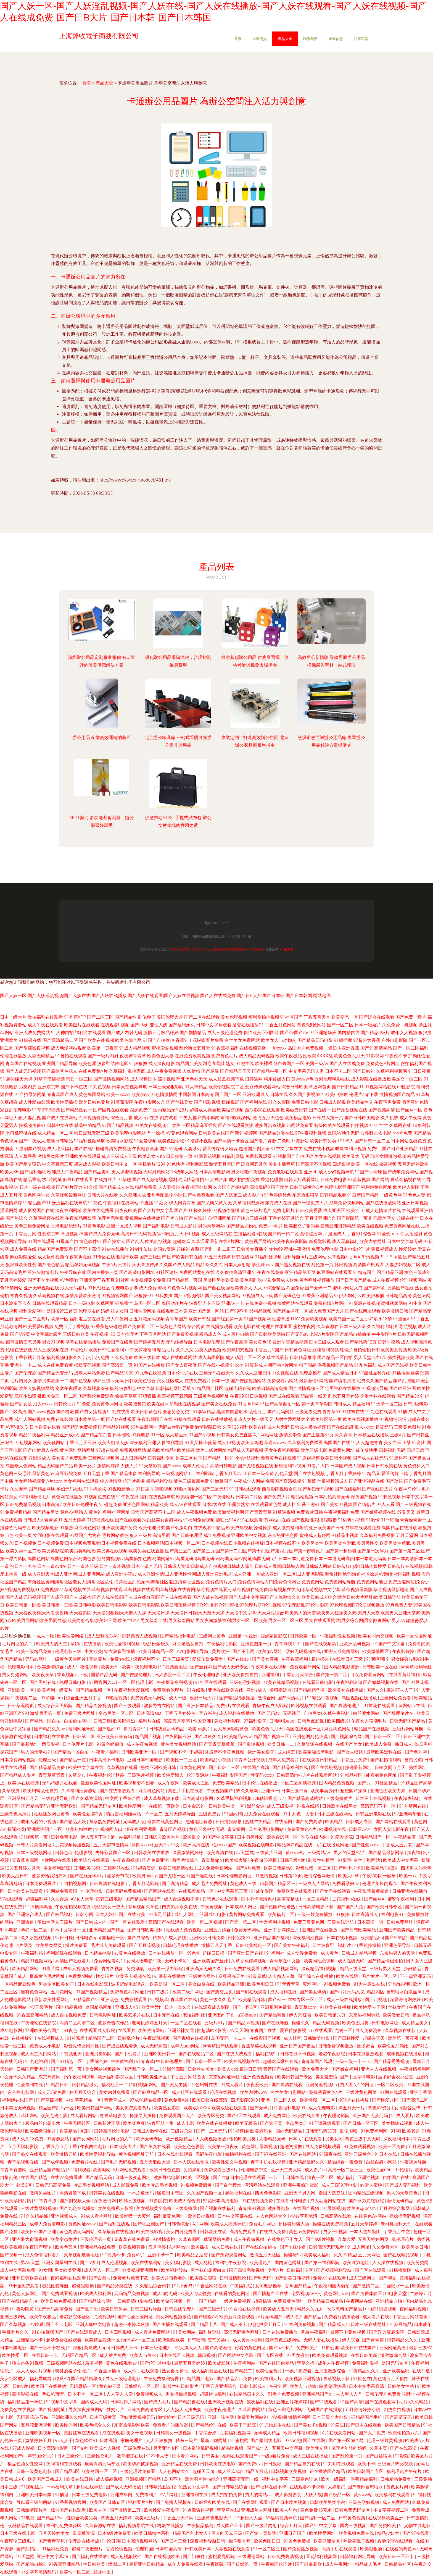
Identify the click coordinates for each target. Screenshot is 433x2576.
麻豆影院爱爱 (23, 1257)
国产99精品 (396, 1937)
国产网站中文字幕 (236, 2355)
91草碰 (124, 1179)
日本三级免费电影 (90, 2494)
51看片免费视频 (284, 2394)
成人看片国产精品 (304, 2316)
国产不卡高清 (87, 1249)
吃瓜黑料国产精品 (345, 2309)
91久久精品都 (35, 2216)
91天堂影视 (150, 1465)
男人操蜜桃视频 (126, 1171)
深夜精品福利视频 (319, 1968)
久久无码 (19, 1489)
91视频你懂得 (225, 1210)
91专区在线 (104, 1257)
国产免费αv (250, 2463)
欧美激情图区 (376, 1651)
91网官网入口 (102, 1682)
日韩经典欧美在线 (212, 2502)
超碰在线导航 (90, 2487)
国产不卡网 (244, 1651)
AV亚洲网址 (219, 1218)
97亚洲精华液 (322, 1032)
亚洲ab (310, 1171)
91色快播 (176, 1164)
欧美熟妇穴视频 (237, 1349)
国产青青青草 (258, 1512)
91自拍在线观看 (71, 1055)
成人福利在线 (284, 1991)
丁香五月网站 (152, 1334)
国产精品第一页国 (184, 1280)
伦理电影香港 (124, 1287)
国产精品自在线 (190, 2401)
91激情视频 (266, 1875)
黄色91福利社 (102, 1512)
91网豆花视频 (207, 1156)
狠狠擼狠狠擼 (323, 1520)
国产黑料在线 (43, 1682)
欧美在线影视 (150, 2231)
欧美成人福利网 (96, 2293)
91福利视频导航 (89, 1141)
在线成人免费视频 (184, 1930)
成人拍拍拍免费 (244, 1179)
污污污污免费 (96, 1357)
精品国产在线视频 (372, 1728)
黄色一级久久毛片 (218, 1999)
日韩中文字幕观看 (213, 1024)
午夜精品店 (405, 1837)
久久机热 (389, 1117)
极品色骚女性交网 (25, 2463)
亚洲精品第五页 (300, 1272)
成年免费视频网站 (347, 1202)
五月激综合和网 (395, 2208)
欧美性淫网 (66, 2425)
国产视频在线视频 (191, 2038)
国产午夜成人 (32, 1141)
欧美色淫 (87, 1063)
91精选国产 (364, 1272)
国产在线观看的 (130, 1520)
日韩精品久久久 (403, 2340)
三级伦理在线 (137, 2448)
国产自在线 (214, 1287)
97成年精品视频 (146, 2100)
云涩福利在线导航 (69, 1202)
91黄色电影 (94, 1226)
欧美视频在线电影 (257, 1844)
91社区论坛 (167, 1272)
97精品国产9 (86, 1999)
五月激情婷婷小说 (363, 2409)
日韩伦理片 (65, 1404)
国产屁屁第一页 (227, 1318)
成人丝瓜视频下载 (226, 1079)
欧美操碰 (186, 1450)
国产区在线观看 (371, 2270)
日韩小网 (84, 1914)
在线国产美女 (349, 1744)
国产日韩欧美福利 (145, 1930)
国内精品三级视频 (366, 2193)
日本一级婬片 (368, 1024)
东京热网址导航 (225, 2077)
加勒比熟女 (223, 1063)
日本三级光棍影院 (166, 1086)
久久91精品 (345, 2254)
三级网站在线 (117, 1868)
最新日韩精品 (59, 1141)
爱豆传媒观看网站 (262, 1086)
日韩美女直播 (250, 1249)
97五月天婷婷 (217, 1257)
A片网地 (200, 2224)
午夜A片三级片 (116, 1264)
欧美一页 (23, 1535)
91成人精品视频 (135, 1048)
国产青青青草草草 (217, 1744)
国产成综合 (139, 1937)
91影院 (344, 1860)
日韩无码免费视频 (124, 1891)
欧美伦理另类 (151, 1527)
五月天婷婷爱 (13, 1280)
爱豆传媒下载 (394, 1473)
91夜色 (71, 2030)
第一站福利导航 (126, 1837)
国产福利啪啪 (33, 1171)
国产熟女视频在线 (292, 1264)
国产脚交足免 (220, 1991)
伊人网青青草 (182, 1202)
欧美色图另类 (356, 2022)
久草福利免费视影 (377, 1535)
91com (237, 1365)
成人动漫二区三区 (243, 1357)
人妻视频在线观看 (233, 2548)
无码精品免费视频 (132, 2293)
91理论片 (79, 1349)
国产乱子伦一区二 (141, 2069)
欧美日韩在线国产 (359, 2347)
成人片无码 (278, 1427)
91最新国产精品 (363, 1195)
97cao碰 (292, 2440)
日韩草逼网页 (21, 1705)
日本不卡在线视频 (373, 1798)
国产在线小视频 (213, 1365)
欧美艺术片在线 (135, 2015)
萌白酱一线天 (313, 1396)
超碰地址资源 (199, 1821)
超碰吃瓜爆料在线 (281, 2061)
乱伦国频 (349, 2131)
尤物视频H (104, 2316)
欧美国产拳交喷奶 (23, 1164)
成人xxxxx (43, 1404)
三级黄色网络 (202, 1976)
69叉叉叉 (406, 1512)
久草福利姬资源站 (79, 1790)
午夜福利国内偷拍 (332, 2285)
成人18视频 (228, 1442)
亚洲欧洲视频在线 (226, 2401)
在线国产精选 (34, 2177)
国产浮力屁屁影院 (366, 2200)
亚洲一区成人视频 (124, 1226)
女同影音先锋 (408, 2107)
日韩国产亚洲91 (32, 2069)
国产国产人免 (350, 1906)
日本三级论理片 (157, 2347)
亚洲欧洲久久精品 (69, 2417)
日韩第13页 (290, 1875)
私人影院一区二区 (173, 1674)
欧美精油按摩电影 (316, 1752)
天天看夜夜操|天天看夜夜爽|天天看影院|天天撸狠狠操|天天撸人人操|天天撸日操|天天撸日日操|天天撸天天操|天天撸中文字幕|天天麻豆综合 (149, 1612)
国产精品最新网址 (386, 1852)
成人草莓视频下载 (162, 1798)
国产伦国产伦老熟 (278, 1906)
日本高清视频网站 (140, 2541)
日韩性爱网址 (142, 1311)
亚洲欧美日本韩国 (34, 2494)
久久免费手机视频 (400, 1024)
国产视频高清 (381, 1110)
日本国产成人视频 (348, 1465)
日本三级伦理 (71, 2456)
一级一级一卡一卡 (353, 2061)
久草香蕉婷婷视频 (249, 1960)
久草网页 (105, 1303)
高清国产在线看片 (73, 1960)
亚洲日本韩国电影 (145, 1759)
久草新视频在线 (48, 1295)
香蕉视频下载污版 (174, 1396)
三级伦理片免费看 (138, 2471)
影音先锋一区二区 (314, 1868)
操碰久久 (301, 2022)
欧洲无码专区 (149, 2138)
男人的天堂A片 (36, 1752)
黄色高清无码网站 (77, 2231)
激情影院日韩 (208, 1427)
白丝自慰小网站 (382, 2162)
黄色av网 (422, 1295)
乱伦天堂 (284, 1473)
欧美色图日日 (261, 1984)
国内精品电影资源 (342, 1667)
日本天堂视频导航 (129, 1086)
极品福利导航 (159, 1481)
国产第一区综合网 (346, 2440)
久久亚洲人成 (132, 1195)
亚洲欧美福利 (396, 2370)
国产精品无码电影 (315, 1040)
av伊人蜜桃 (371, 2185)
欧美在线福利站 (147, 2262)
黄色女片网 (397, 2487)
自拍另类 (312, 1713)
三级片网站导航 (408, 1728)
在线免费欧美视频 (192, 1055)
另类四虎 (27, 1086)
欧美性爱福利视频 (122, 1643)
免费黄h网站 (81, 1976)
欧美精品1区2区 (382, 1868)
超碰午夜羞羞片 (88, 2548)
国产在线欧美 (132, 1914)
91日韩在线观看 (245, 1489)
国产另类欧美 (383, 2525)
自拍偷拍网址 (77, 1721)
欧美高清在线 (220, 1852)
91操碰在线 (30, 1040)
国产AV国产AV (294, 1032)
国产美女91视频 (336, 1504)
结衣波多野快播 (120, 1651)
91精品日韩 (58, 2084)
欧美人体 (98, 2510)
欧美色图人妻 (160, 1055)
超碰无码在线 (238, 1388)
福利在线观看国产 (240, 2456)
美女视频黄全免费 (148, 1280)
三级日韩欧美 (76, 1334)
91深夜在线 (331, 2154)
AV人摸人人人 (189, 2347)
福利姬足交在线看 (87, 1318)
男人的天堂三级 (227, 2533)
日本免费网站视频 (18, 1759)
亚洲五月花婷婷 (292, 2401)
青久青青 (343, 1434)
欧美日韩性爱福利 (106, 1349)
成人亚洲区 (334, 1210)
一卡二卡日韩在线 (286, 2177)
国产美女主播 (174, 2084)
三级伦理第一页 (96, 2239)
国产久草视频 (14, 2324)
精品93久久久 (209, 1264)
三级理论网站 (251, 2556)
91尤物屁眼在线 (275, 2425)
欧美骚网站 (54, 1442)
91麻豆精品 (400, 2324)
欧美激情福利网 (228, 1512)
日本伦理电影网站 (266, 1829)
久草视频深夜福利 (100, 1388)
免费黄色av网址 (107, 1404)
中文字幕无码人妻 (306, 1071)
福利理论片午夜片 (404, 2471)
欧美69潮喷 (336, 1094)
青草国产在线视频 (23, 1063)
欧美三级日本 (147, 1357)
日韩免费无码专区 (353, 2510)
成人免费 (148, 1287)
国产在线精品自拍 (20, 2301)
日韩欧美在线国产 (216, 1133)
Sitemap (286, 949)
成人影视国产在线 (36, 1210)
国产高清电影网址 (137, 1272)
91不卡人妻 (158, 2456)
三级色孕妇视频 (245, 1682)
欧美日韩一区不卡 (397, 2556)
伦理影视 (84, 1852)
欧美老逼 (411, 2131)
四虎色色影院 (268, 2193)
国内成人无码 (94, 2401)
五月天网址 (369, 2254)
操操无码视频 (87, 1365)
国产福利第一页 (67, 2069)
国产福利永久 (181, 1024)
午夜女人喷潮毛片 (369, 1721)
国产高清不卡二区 (158, 1512)
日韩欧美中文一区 (226, 1806)
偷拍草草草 (126, 1396)
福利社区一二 (115, 2084)
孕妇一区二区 (34, 1930)
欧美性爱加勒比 (393, 2046)
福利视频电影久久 (64, 1357)
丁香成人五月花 (398, 1844)
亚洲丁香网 (421, 2092)
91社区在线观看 (211, 1682)
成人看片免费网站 (152, 2332)
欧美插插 (200, 2247)
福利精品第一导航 (25, 2401)
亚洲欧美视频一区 (43, 2432)
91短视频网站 (27, 1442)
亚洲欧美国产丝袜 (211, 1960)
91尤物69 (273, 1249)
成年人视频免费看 (81, 1968)
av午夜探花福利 (140, 1349)
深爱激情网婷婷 (188, 1852)
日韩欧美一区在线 (380, 1667)
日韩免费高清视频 (286, 2556)
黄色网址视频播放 (317, 1280)
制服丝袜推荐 (322, 1860)
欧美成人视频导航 (228, 2224)
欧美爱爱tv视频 (38, 1326)
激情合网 (266, 1697)
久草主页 (378, 2448)
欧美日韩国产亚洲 (39, 2231)
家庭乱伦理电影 (15, 1110)
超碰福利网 (37, 1899)
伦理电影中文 (255, 2169)
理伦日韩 (111, 2541)
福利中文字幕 (275, 2479)
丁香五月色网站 (280, 1024)
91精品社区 (352, 1775)
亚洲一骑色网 (221, 2417)
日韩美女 (211, 2456)
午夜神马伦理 (407, 1489)
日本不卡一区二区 (86, 2394)
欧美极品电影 (298, 1117)
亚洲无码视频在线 (41, 1287)
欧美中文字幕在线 (86, 1767)
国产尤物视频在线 (255, 1465)
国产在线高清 (404, 2448)
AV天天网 (238, 2030)
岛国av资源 (164, 1249)
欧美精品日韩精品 (326, 2301)
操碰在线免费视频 (331, 2224)
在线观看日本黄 (172, 1311)
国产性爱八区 (386, 2100)
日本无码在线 (167, 2015)
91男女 (185, 1117)
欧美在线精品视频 (281, 1682)
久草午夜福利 (337, 1713)
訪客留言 (361, 38)
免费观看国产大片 (177, 2115)
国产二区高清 (13, 1411)
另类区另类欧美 (218, 1280)
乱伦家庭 (136, 1071)
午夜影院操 (403, 1651)
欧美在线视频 (370, 1226)
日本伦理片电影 (78, 1744)
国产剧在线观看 (252, 1991)
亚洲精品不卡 (30, 2340)
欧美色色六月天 (349, 1055)
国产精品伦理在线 (209, 2425)
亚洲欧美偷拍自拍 (241, 1674)
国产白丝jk (100, 2278)
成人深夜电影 (161, 1063)
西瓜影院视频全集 (279, 1489)
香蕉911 (183, 1040)
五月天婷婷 (75, 1520)
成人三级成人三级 (119, 1156)
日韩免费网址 (400, 1922)
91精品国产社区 (207, 1388)
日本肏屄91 (195, 1806)
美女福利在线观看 (81, 1481)
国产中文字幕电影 (358, 2077)
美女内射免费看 (115, 2092)
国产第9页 (20, 1334)
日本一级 (220, 1380)
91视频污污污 (392, 1419)
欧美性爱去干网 (370, 2007)
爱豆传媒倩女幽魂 (220, 1148)
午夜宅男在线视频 (269, 1667)
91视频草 (159, 1999)
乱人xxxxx (364, 1427)
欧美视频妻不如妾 (137, 1783)
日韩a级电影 (415, 1404)
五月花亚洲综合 (320, 1218)
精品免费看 (146, 1187)
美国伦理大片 (170, 1017)
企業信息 (336, 38)
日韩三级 (102, 1721)
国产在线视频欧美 (162, 2556)
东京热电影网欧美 (132, 2425)
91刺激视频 (389, 1496)
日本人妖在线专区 (191, 2162)
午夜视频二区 (24, 1697)
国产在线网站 (303, 2154)
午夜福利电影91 (290, 2107)
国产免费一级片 (410, 1017)
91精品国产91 (37, 1202)
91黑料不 (398, 1458)
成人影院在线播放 (368, 1079)
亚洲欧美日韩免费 (207, 1937)
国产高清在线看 (287, 2084)
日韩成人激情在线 (150, 2131)
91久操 (90, 1187)
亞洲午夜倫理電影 (301, 2185)
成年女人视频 (404, 1032)
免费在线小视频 (318, 1148)
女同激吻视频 (392, 1156)
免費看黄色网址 (289, 2301)
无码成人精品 (267, 2432)
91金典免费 (121, 1357)
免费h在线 (120, 1659)
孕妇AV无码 (54, 2394)
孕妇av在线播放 (86, 1643)
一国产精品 (206, 2301)
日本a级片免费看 (115, 2533)
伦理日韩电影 (73, 1682)
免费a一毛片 (270, 1226)
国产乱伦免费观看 (96, 1396)
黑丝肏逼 (256, 1806)
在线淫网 (283, 1821)
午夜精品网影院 (80, 1218)
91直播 (146, 1202)
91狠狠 (75, 2347)
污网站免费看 (300, 1125)
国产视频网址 (52, 2409)
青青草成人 (115, 2100)
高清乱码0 (260, 1187)
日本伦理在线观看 (248, 2177)
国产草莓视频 (50, 2100)
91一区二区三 (267, 2548)
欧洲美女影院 (261, 1752)
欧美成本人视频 (105, 2448)
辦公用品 (203, 949)
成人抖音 (291, 1504)
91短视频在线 (100, 1520)
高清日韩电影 (223, 1465)
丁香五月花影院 (144, 1883)
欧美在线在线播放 (215, 2123)
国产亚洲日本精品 (196, 1705)
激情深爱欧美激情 (83, 1295)
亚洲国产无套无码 (371, 2115)
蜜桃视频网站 (394, 1303)
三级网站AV (319, 1852)
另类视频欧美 (401, 1357)
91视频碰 (239, 2131)
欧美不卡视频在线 (133, 1976)
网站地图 (322, 995)
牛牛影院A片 (384, 1334)
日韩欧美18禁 (87, 1868)
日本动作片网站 (126, 2401)
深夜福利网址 (68, 1210)
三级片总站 (182, 2131)
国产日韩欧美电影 (362, 1117)
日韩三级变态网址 (133, 2177)
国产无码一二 (318, 1287)
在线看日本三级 (348, 1659)
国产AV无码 (171, 1148)
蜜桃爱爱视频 (165, 1048)
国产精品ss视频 (244, 2022)
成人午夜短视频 (142, 1744)
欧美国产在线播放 (49, 2386)
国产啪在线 (202, 1875)
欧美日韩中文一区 (119, 1164)
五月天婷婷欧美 (413, 1164)
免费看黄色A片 (302, 1829)
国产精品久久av (50, 1728)
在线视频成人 (51, 2038)
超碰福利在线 (239, 2193)
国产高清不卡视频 (313, 1164)
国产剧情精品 (192, 1032)
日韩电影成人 (253, 2386)
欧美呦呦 (101, 2169)
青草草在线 (228, 2510)
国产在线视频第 (321, 1643)
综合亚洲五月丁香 (84, 1697)
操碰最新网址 (359, 1767)
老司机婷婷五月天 (150, 2022)
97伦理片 (404, 2169)
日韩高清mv (288, 1775)
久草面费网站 (252, 2409)
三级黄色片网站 (170, 1326)
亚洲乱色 (109, 1999)
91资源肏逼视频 (198, 2510)
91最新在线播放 (170, 1976)
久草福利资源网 (248, 1202)
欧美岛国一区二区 (346, 1318)
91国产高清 (351, 2401)
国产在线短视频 (309, 1473)
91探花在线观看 (379, 1705)
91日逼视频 (256, 1396)
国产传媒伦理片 (137, 1674)
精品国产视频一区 (272, 1736)
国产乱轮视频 (251, 1744)
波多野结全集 (161, 2123)
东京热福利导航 (365, 2015)
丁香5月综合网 (361, 1233)
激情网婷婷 (108, 1465)
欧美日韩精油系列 (152, 2533)
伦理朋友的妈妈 (93, 1311)
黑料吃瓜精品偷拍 (186, 1179)
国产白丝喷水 (228, 2185)
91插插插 (401, 1373)
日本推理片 (127, 1334)
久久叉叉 (185, 1349)
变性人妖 (158, 1024)
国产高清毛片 (291, 1697)
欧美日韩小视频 (336, 1458)
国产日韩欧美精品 (358, 1930)
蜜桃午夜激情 (297, 1249)
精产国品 (307, 1365)
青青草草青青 (52, 1775)
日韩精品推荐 (303, 1357)
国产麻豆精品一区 (151, 2092)
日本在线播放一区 (166, 1953)
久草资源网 (190, 2239)
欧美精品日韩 (252, 1999)
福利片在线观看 (90, 1032)
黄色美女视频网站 (179, 1744)
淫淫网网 (9, 1210)
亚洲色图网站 (136, 1504)
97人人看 (385, 1504)
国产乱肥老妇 (406, 1380)
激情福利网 (299, 2417)
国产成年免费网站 (400, 1171)
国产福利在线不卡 (269, 2487)
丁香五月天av (228, 1473)
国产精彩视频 (207, 1102)
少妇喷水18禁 (378, 1318)
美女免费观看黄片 (133, 2107)
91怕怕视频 (399, 1984)
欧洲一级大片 (203, 1697)
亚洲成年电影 (213, 1914)
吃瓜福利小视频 (350, 1148)
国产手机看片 (128, 2053)
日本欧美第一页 (89, 1419)
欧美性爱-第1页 (88, 1814)
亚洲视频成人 (64, 2216)
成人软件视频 (51, 1257)
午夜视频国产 (220, 1790)
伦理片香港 (134, 1481)
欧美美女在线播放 (346, 1690)
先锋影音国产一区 (113, 1852)
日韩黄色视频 (352, 2517)
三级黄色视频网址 (211, 1396)
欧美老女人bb (151, 1156)
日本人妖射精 (237, 1264)
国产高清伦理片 (345, 1705)
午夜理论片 (224, 1496)
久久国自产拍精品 (231, 1187)
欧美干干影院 (243, 2425)
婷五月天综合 (83, 2092)
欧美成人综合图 (185, 2200)
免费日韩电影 (305, 1102)
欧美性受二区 (16, 2355)
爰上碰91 (311, 1504)
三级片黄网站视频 (39, 2208)
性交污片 (104, 1976)
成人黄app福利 (248, 2340)
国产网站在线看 (160, 1891)
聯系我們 (310, 38)
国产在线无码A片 (87, 1875)
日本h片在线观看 (306, 2138)
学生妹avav (263, 1264)
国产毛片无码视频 (119, 2162)
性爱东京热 (49, 1233)
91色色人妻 (414, 1195)
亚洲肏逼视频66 (321, 2084)
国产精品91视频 (114, 1427)
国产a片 (337, 1991)
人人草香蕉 (25, 1156)
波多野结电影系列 (129, 1984)
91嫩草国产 (221, 1481)
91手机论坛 (95, 1489)
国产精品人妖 (73, 1821)
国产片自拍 (172, 1218)
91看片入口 (318, 1465)
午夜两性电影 (94, 2146)
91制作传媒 (141, 1249)
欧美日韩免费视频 (59, 2301)
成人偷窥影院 (288, 2494)
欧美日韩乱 (200, 1318)
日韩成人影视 (332, 1102)
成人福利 (346, 2177)
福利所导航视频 (401, 1326)
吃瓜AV (62, 2378)
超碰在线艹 (408, 1218)
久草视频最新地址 (82, 2254)
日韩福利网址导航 (173, 1388)
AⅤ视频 (278, 2417)
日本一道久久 (178, 2007)
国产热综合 (17, 1218)
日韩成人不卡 (125, 2347)
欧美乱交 (191, 1837)
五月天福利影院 (23, 2146)
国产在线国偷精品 (276, 2363)
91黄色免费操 (297, 2541)
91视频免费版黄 (196, 2185)
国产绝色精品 (51, 1264)
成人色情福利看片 (43, 2254)
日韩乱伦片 (129, 2038)
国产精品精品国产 (143, 1899)
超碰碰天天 (374, 2038)
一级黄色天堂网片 (69, 1659)
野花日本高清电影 (221, 2200)
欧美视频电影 (45, 1527)
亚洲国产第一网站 (206, 1311)
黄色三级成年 (417, 1272)
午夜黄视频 (212, 1906)
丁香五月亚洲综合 (219, 2386)
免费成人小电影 (46, 2046)
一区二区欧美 (390, 2084)
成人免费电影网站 (215, 1868)
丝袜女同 (119, 1311)
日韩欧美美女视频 (389, 1349)
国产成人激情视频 (150, 1179)
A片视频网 (191, 1287)
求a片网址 (52, 1179)
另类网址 (418, 1767)
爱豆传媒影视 (293, 2030)
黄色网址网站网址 (77, 1450)
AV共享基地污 (304, 2216)
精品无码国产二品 (55, 1465)
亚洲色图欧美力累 (388, 1790)
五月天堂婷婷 (365, 2224)
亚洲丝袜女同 (181, 2030)
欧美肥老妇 (135, 1404)
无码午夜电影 (209, 2154)
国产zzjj (365, 1783)
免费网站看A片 (109, 1960)
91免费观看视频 (360, 2146)
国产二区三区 (100, 1017)
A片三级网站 (314, 1257)
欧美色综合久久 (96, 2425)
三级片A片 (215, 2022)
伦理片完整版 (110, 1218)
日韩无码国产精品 (408, 1721)
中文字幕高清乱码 (39, 2572)
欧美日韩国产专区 (295, 2077)
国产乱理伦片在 (398, 1713)
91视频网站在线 (380, 1086)
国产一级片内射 (103, 1055)
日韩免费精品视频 (23, 1504)
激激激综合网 (394, 2355)
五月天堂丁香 (96, 1473)
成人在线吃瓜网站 (179, 1357)
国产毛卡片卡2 (349, 1868)
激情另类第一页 (46, 1713)
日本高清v (52, 1504)
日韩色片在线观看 (220, 1899)
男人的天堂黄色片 (405, 2193)
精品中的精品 (87, 1125)
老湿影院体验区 (75, 2316)
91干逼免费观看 (23, 2285)
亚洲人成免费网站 (32, 1032)
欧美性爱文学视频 (230, 2162)
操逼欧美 (16, 1829)
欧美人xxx (227, 2069)
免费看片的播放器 (342, 2316)
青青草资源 (84, 2533)
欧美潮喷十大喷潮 (133, 2216)
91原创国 (330, 2347)
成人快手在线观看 (141, 2370)
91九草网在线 (413, 1806)
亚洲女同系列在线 (59, 2262)
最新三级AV (420, 2347)
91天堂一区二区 (387, 1404)
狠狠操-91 (143, 1295)
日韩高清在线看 (336, 2216)
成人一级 (45, 1636)
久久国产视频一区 (205, 2193)
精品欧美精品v (161, 1450)
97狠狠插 (147, 1396)
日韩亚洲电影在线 (374, 1814)
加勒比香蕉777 (270, 1798)
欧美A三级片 (148, 2517)
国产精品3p (408, 1396)
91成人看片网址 (97, 2216)
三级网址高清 (393, 2347)
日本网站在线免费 (408, 1141)
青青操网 (237, 1829)
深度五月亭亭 (177, 1721)
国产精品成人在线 (116, 1187)
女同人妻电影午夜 (392, 1829)
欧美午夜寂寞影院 (290, 1241)
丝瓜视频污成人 (332, 1481)
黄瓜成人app (96, 2347)
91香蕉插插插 (107, 2370)
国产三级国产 (152, 1257)
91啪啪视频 (116, 1697)
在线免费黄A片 (93, 1071)
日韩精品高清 (398, 1295)
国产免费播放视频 (301, 2548)
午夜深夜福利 (408, 1798)
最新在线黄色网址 (165, 1821)
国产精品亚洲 (390, 1272)
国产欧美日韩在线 (184, 1257)
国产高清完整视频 (247, 2270)
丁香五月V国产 (269, 1349)
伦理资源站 (198, 1775)
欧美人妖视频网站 (36, 1388)
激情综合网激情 (320, 1875)
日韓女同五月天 (391, 1767)
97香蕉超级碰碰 (106, 1326)
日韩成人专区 (359, 1821)
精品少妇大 (388, 2533)
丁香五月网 (25, 1233)
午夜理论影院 (337, 2115)
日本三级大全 (352, 1326)
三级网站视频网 (103, 1458)
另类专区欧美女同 (56, 1984)
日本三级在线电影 (18, 2533)
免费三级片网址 (80, 1713)
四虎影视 (341, 1164)
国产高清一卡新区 (231, 1141)
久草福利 (117, 1071)
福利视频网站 (145, 2084)
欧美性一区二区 (75, 2572)
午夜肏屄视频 (264, 1860)
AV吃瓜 (37, 2324)
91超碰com (52, 1697)
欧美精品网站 (25, 1968)
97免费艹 (124, 1303)
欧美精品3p (371, 1937)
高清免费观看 (243, 2231)
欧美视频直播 (132, 2247)
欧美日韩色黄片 (94, 1102)
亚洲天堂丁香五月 (97, 1280)
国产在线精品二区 (196, 2053)
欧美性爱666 (379, 2169)
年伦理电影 (92, 1891)
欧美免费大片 (315, 2069)
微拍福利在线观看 (45, 1017)
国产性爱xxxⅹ (365, 1844)
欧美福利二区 (281, 1914)
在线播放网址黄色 (52, 1814)
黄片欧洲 (221, 1651)
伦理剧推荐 (310, 1373)
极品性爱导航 (56, 2285)
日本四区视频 (118, 2332)
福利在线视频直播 (248, 1048)
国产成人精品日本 (340, 1373)
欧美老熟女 (261, 2131)
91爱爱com (388, 1233)
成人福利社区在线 (210, 2370)
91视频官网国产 (117, 1295)
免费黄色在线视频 (278, 1458)
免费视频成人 (149, 2394)
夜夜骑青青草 (133, 1055)
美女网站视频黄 (29, 1481)
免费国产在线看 (117, 1342)
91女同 (45, 2270)
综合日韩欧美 (294, 1086)
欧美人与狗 (286, 2510)
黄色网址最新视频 (260, 2146)
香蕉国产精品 (298, 2285)
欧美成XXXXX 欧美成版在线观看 (216, 2107)
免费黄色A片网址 (383, 1063)
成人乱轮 (203, 2262)
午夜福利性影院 (223, 1643)
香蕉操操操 (370, 1945)
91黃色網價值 (110, 1744)
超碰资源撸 (291, 2146)
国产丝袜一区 (409, 1110)
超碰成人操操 (203, 1110)
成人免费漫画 (369, 2030)
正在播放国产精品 (328, 2471)
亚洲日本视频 (415, 1202)
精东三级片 (187, 2440)
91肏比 (419, 1442)
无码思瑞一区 (83, 2386)
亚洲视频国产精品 (143, 2479)
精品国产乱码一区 (56, 2107)
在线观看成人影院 (212, 2007)
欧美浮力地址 (356, 2262)
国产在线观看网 (381, 2401)
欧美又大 (351, 1156)
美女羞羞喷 (326, 2077)
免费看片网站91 (253, 2417)
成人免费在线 (23, 1249)
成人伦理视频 (115, 2262)
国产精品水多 (123, 1473)
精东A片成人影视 (169, 1937)
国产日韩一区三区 (204, 2061)
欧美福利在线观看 (392, 2494)
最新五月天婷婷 (190, 2363)
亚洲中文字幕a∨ (53, 2556)
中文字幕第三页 (57, 1164)
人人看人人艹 (349, 2394)
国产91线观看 (324, 2401)
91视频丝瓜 (32, 2487)
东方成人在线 (278, 1202)
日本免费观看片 (41, 1883)
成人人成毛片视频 (34, 2370)
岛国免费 (295, 1287)
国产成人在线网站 (59, 1117)
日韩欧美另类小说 (328, 2502)
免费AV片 (136, 2254)
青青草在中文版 (286, 1960)
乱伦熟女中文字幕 (192, 2487)
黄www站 (295, 1852)
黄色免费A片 (177, 2100)
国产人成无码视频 (23, 1071)
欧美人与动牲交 (196, 2293)
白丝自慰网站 (367, 1860)
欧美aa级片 (199, 1728)
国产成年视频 (55, 2162)
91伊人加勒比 (347, 1295)
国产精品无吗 (99, 2177)
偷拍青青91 (135, 1728)
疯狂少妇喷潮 (27, 1396)
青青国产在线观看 (281, 2069)
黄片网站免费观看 (247, 1914)
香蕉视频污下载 (73, 1674)
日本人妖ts (106, 1914)
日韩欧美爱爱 (308, 1210)
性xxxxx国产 (224, 1844)
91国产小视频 (202, 1434)
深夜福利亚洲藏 (141, 1829)
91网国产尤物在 (85, 1535)
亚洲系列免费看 (276, 2007)
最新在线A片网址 (227, 1241)
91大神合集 (216, 1179)
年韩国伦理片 (41, 2456)
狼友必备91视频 (28, 2363)
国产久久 (375, 1690)
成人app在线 (146, 1117)
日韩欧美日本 (198, 2548)
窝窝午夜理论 (68, 1388)
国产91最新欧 (309, 2564)
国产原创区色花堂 (59, 1071)
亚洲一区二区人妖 (279, 2100)
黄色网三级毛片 (15, 1473)
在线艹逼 (421, 2370)
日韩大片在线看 (102, 1195)
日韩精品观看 (333, 1195)
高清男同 (161, 1535)
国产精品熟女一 (76, 1110)
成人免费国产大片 (326, 1311)
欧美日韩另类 (114, 2309)
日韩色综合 (178, 2224)
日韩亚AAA (360, 1829)
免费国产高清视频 (283, 1481)
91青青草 (257, 1976)
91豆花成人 (256, 1365)
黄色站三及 (110, 2386)
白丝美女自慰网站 (164, 1520)
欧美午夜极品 (288, 1055)
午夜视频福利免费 (341, 1512)
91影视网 (375, 1055)
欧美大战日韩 (16, 1875)
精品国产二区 (102, 2038)
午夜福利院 (241, 2285)
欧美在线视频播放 (360, 1419)
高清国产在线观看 (166, 1922)
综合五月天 (291, 2525)
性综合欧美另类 (83, 2517)
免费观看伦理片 (169, 1690)
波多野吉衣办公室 (396, 2077)
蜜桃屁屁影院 (222, 2556)
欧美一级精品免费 (34, 1651)
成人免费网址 (277, 2115)
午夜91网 (279, 2386)
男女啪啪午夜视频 (248, 1171)
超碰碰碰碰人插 (294, 2224)
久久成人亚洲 (249, 1373)
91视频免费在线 (99, 1496)
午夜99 (237, 1396)
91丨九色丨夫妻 (298, 1814)
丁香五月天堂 (317, 1017)
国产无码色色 (287, 1295)
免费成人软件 (285, 1280)
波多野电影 (279, 2208)
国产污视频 (376, 1999)
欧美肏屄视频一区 (174, 2301)
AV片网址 (169, 2494)
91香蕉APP (75, 1017)
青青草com (305, 2007)
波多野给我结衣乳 (50, 1875)
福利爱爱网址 (32, 1311)
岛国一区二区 (147, 1303)
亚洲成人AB (127, 2007)
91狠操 (342, 1914)
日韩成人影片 (183, 1226)
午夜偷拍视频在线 (73, 1906)
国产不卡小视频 (43, 1280)
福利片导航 (210, 2332)
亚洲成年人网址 (257, 2510)
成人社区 (292, 2038)
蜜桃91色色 (169, 1287)
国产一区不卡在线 (48, 2347)
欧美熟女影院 (167, 2107)
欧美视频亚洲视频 (303, 2378)
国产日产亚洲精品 (400, 1148)
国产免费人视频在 (174, 2502)
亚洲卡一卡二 (23, 1365)
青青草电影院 (113, 2115)
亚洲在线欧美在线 (226, 1690)
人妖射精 (191, 1071)
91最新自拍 (67, 1241)
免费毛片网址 (262, 2224)
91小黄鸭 (183, 2285)
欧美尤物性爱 (54, 2115)
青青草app (212, 1860)
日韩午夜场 (389, 1342)
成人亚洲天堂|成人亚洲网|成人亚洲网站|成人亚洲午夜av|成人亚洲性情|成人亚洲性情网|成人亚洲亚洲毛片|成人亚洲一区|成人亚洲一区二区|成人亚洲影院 (176, 1574)
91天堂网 (25, 2556)
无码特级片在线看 (60, 1783)
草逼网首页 (320, 1086)
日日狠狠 (273, 2463)
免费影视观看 (258, 1156)
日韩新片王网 (107, 2123)
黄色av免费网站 (305, 2231)
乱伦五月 (257, 1411)
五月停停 (157, 2247)
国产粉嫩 (65, 1411)
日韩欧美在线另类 (340, 1806)
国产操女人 (114, 1241)
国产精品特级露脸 (237, 1697)
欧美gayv (140, 1094)
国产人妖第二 (228, 1195)
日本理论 (121, 1434)
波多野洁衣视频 (270, 1125)
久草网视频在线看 (46, 1218)
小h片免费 (402, 1133)
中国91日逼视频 (381, 2309)
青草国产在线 (184, 1999)
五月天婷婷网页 (374, 2239)
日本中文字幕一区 (69, 1930)
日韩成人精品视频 (359, 1953)
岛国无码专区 (395, 2363)
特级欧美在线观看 (332, 1125)
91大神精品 (196, 1086)
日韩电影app (282, 1721)
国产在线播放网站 (383, 1202)
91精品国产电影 (198, 2378)
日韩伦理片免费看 (383, 2394)
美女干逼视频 (140, 2432)
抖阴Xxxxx (142, 1844)
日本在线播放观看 (366, 2053)
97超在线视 (107, 1450)
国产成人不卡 (234, 2324)
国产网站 (380, 1179)
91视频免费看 (337, 1984)
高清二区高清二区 (77, 2022)
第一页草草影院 (317, 1404)
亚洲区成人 (39, 1458)
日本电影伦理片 (354, 1249)
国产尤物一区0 (174, 1875)
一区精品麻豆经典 (199, 1125)
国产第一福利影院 (322, 2262)
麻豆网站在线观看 (334, 1272)
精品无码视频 (326, 2022)
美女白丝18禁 (397, 1442)
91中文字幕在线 (286, 1148)
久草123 (231, 1427)
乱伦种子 (146, 1017)
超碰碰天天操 (19, 1079)
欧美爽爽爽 (134, 2123)
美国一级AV (316, 1063)
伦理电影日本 (21, 1667)
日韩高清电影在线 (135, 2301)
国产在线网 (314, 2440)
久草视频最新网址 (68, 1195)
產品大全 (285, 38)
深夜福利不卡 (147, 1659)
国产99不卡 (236, 1311)
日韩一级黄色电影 (34, 2471)
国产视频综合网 (347, 1736)
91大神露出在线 (369, 1984)
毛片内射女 (21, 1380)
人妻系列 (192, 1148)
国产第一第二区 (332, 1674)
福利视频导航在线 (136, 2525)
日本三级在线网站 (335, 1814)
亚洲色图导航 (398, 1945)
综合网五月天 (254, 1164)
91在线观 (196, 1690)
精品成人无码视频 (245, 1450)
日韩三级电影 (109, 1899)
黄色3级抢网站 (311, 1024)
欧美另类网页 (49, 1945)
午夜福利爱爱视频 (132, 1690)
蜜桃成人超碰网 (315, 1535)
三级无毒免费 (308, 1411)
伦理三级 (47, 1759)
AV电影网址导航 (193, 1651)
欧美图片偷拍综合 (203, 2479)
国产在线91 (195, 1218)
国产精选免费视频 (79, 1427)
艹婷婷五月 (421, 2293)
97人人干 (64, 2440)
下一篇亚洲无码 (416, 1976)
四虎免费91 (141, 1110)
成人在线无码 (351, 1960)
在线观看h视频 (115, 1024)
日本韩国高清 (169, 2548)
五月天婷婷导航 (181, 1814)
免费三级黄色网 (309, 1922)
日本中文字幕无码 (405, 1241)
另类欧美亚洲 (68, 2270)
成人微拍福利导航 (290, 1527)
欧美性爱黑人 (171, 1775)
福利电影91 (393, 1914)
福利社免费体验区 (64, 2525)
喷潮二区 (117, 2564)
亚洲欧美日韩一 (160, 2053)
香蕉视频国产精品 (335, 1365)
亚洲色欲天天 (194, 1079)
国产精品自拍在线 (303, 2463)
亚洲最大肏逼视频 (30, 2239)
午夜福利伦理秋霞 (107, 1775)
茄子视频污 (169, 1079)
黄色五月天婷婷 (117, 2517)
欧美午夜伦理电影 (140, 1667)
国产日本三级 (174, 2541)
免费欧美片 (307, 2347)
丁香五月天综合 (298, 1674)
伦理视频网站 (413, 1280)
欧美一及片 (85, 1465)
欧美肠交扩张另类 (302, 1226)
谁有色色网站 (34, 1991)
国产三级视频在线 (413, 1504)
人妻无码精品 (41, 1055)
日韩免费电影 (333, 1179)
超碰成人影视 (87, 1164)
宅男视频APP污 (306, 2293)
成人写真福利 (345, 1241)
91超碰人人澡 (249, 2517)
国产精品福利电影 (178, 1636)
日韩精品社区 (398, 2564)
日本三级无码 (191, 2417)
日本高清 (109, 2440)
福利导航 (291, 1257)
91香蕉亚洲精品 (317, 1295)
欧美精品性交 (360, 1102)
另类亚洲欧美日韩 (159, 1767)
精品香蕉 (32, 1179)
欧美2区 (24, 2185)
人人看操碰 (169, 1187)
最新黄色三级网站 (283, 2340)
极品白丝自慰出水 (43, 2123)
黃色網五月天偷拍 (391, 2378)
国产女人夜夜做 (181, 1365)
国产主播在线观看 (170, 2324)
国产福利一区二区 (318, 2517)
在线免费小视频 (260, 1303)
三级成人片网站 (314, 1883)
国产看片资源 (263, 1141)
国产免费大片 (276, 1496)
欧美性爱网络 (71, 1636)
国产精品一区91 (218, 1458)
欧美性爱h (152, 2007)
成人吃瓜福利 (60, 1148)
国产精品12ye (51, 2517)
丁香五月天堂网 (179, 2517)
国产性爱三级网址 (135, 2316)
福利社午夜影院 (231, 2262)
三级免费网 (186, 2208)
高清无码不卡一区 (378, 1806)
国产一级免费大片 (310, 1202)
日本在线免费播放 (280, 2332)
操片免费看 (76, 1945)
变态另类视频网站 (92, 2185)
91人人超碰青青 (367, 1442)
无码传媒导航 (179, 1342)
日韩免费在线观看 (243, 1968)
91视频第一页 (35, 1837)
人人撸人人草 (282, 1976)
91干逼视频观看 (325, 2123)
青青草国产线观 (317, 2061)
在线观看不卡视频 (307, 2487)
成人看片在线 (376, 2316)
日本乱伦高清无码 (332, 1496)
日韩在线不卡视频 (298, 2053)
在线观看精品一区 (196, 1891)
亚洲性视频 (369, 2177)
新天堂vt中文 (167, 1844)
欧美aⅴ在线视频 (23, 1783)
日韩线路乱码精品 (167, 1728)
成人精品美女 (415, 2022)
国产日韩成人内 (92, 1922)
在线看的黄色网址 (232, 2293)
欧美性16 (355, 1210)
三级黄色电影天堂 (215, 2517)
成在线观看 (113, 2432)
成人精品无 (176, 1434)
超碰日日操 (214, 1953)
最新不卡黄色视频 (227, 1752)
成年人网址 (185, 1914)
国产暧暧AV (205, 2316)
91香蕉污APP (251, 1404)
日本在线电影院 (93, 1984)
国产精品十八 (204, 2324)
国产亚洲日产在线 (246, 1953)
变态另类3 (296, 2123)
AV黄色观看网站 (181, 1133)
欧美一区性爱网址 (414, 1636)
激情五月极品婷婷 (161, 1032)
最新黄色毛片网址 (48, 1976)
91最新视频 (333, 2208)
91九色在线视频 (150, 1373)
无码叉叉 (356, 1991)
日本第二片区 (249, 1496)
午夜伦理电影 (207, 1674)
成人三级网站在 (217, 1233)
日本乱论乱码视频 (201, 2448)
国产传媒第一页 (243, 2564)
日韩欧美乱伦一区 (254, 1945)
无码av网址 (36, 1659)
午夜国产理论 (39, 2247)
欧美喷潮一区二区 (194, 1496)
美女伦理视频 (234, 1017)
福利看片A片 (141, 2502)
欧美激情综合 (51, 1667)
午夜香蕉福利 (295, 1659)
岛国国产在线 (337, 1442)
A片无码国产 (271, 2316)
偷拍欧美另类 (243, 2138)
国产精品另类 (46, 1512)
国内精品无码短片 (171, 1110)
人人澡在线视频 (388, 2262)
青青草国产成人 (62, 1094)
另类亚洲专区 (167, 2448)
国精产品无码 (104, 1674)
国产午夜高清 (234, 1342)
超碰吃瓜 (181, 1241)
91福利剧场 (233, 1156)
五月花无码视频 (149, 1318)
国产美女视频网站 (222, 1295)
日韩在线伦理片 (181, 2309)
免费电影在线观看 (285, 1171)
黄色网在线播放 (67, 1496)
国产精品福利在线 (291, 1767)
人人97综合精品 (269, 1287)
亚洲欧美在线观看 (83, 1156)
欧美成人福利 (317, 2254)
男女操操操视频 (181, 2394)
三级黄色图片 (407, 1427)
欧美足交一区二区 (405, 1079)
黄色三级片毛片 (256, 1210)
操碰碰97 (293, 2254)
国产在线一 (320, 1110)
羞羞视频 (94, 2363)
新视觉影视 (320, 1241)
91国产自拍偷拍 (158, 1040)
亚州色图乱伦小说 (164, 1195)
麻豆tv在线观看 (78, 1179)
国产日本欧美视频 (289, 2502)
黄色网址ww (336, 2293)
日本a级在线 (214, 1504)
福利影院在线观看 (64, 1953)
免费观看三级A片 (221, 2169)
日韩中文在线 (60, 1125)
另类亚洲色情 (415, 1102)
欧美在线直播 (307, 2115)
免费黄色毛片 (224, 1055)
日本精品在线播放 (371, 1434)
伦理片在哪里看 (276, 1326)
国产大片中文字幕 (155, 1210)
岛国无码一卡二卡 (229, 2038)
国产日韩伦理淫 (186, 1535)
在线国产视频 (306, 2208)
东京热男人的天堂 (398, 1953)
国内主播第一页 (102, 1272)
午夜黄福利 (122, 2061)
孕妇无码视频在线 (304, 1651)
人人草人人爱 (120, 2394)
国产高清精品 (175, 1883)
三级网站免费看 (396, 1697)
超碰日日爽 (250, 2069)
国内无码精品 (289, 2131)
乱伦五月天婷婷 (343, 1396)
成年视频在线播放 (405, 2053)
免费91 (374, 1148)
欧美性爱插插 (64, 1102)
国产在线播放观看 (118, 1790)
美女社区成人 (170, 1380)
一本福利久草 (60, 2487)
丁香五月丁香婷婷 (343, 1473)
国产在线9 (84, 1148)
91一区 (158, 1434)
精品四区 (375, 1991)
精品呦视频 (302, 1496)
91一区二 (153, 1814)
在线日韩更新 (364, 2355)
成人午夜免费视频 (163, 1071)
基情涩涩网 (311, 1233)
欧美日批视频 (201, 2216)
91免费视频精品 (15, 1512)
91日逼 (142, 1489)
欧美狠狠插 (373, 1295)
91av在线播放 (115, 1249)
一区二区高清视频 (299, 1783)
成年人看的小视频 (39, 1821)
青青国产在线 (264, 2030)
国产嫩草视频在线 (378, 1512)
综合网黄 (196, 1326)
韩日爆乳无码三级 (91, 1133)
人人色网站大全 (272, 2216)
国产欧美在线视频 (96, 1040)
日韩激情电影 (317, 2038)
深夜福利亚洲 (143, 1442)
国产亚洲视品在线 (366, 1481)
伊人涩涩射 (411, 1233)
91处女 (161, 1202)
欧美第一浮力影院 (165, 1968)
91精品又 (371, 1473)
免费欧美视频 (314, 1318)
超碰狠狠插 (83, 2285)
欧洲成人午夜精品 (65, 1171)
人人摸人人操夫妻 (184, 2409)
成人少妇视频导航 (336, 1171)
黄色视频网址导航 (136, 2154)
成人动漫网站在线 (328, 2200)
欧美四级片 (338, 1721)
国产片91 (183, 1210)
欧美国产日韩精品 (403, 2425)
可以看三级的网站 (34, 2502)
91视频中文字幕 (62, 2401)
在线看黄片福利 (405, 1674)
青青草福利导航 (416, 1667)
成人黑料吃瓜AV (103, 1636)
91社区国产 (291, 1017)
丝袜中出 (102, 2572)
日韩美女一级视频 (174, 2432)
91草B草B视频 (46, 1110)
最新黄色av (43, 1473)
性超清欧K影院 (212, 2030)
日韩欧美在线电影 (218, 2463)
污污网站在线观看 (262, 2185)
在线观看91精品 (209, 1527)
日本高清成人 (365, 1914)
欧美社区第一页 (326, 1419)
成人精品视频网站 (281, 1968)
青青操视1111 (288, 1643)
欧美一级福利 (334, 2479)
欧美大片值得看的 (169, 2278)
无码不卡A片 (178, 1960)
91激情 (373, 1520)
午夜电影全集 (145, 1148)
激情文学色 (290, 1434)
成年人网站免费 (89, 1373)
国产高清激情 (219, 2347)
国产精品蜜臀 (273, 2015)
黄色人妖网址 (25, 2293)
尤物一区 (343, 2030)
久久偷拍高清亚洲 (233, 1272)
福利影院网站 (238, 1117)
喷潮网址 (312, 1984)
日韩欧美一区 (304, 1636)
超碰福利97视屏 (290, 1465)
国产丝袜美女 (179, 1102)
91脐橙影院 (401, 2270)
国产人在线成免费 (347, 1063)
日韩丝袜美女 (201, 2069)
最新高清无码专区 (103, 2463)
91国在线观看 (41, 1241)
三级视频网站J (175, 1473)
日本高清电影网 (214, 1171)
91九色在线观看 (381, 1411)
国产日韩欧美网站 (267, 1334)
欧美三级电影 (314, 1450)
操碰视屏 (230, 1102)
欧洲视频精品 (179, 2138)
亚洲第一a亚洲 (243, 1636)
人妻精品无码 (273, 2138)
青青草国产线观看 (221, 2046)
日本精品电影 (98, 1953)
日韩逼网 (254, 1079)
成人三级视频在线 (50, 1349)
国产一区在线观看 (128, 1922)
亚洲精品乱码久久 (307, 2162)
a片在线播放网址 (332, 1844)
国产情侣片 (364, 1504)
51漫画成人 (334, 1233)
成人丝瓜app (231, 2471)
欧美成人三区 (196, 1783)
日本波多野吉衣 (15, 1303)
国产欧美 (280, 1187)
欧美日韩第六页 (331, 2015)
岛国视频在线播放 (360, 1697)
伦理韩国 (144, 2548)
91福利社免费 (56, 2548)
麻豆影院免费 (68, 1473)
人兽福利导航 (170, 1442)
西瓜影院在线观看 (262, 1110)
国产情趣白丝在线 (271, 2293)
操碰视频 (388, 1164)
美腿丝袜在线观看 (377, 1396)
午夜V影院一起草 (379, 1875)
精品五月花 (257, 2471)
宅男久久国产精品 (374, 1380)
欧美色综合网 (128, 1040)
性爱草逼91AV (286, 1318)
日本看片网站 (185, 2456)
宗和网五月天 (170, 1233)
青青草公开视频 (250, 1759)
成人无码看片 (73, 1287)
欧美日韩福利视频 (301, 2432)
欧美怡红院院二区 (226, 1086)
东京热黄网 (50, 2077)
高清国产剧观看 (368, 1264)
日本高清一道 (371, 1922)
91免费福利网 (374, 2131)
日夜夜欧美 (126, 1210)
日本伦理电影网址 (234, 1875)
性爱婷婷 (407, 1249)
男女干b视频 (335, 2231)
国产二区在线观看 (202, 1017)
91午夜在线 (127, 1496)
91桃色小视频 (351, 1520)
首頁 (237, 38)
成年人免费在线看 (186, 2564)
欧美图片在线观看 (81, 1024)
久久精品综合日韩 (153, 2285)
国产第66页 (375, 1287)
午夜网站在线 (360, 2301)
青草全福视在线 (405, 1179)
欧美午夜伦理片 (220, 2409)
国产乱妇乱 (27, 2548)
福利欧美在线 (253, 1427)
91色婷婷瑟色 (277, 1195)
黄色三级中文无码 (207, 1829)
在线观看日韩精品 (320, 1759)
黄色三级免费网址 (32, 1226)
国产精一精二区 (283, 1233)
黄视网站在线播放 (142, 1218)
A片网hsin (179, 2247)
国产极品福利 (60, 1914)
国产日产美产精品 (353, 1280)
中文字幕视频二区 (391, 2510)
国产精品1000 (120, 1373)
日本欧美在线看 (45, 1427)
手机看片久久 (16, 2332)
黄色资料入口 (416, 1465)
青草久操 (306, 2363)
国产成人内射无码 (124, 1032)
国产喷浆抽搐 (342, 1380)
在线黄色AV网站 (370, 2216)
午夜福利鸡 (32, 1953)
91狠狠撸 (138, 1063)
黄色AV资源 (380, 2107)
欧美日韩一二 (281, 1744)
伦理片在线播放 (354, 2100)
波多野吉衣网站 (160, 1705)
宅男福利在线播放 (342, 1388)
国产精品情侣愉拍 (386, 1960)
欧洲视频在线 (333, 1829)
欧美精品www (238, 1736)
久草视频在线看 (123, 1767)
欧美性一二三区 (182, 1759)
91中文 (415, 1303)
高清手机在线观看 (339, 2548)
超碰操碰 (320, 1659)
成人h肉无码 (165, 2293)
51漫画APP (404, 1318)
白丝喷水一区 (396, 2285)
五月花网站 (62, 1991)
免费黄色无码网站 (148, 1697)
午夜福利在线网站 (120, 1202)
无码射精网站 (156, 1171)
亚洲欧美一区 (21, 1690)
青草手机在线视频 (268, 2162)
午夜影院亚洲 (178, 1736)
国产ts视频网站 (189, 1295)
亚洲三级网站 (14, 2316)
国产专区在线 (270, 2355)
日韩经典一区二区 (142, 2386)
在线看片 (127, 2030)
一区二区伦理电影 (136, 1682)
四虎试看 (168, 1117)
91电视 (28, 2517)
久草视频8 (338, 1257)
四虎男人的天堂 (416, 1868)
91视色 (95, 1202)
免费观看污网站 (282, 1380)
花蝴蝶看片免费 (207, 1040)
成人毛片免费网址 (210, 1883)
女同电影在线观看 (50, 1535)
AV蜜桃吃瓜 (17, 1427)
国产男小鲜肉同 (208, 1117)
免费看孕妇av (346, 1883)
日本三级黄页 (176, 1659)
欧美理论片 (261, 2262)
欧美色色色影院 (189, 2146)
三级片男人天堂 (385, 1968)
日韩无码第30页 (321, 2131)
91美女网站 (185, 2332)
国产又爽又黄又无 (214, 1202)
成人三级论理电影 (339, 2185)
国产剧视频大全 (76, 2200)
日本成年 (423, 2324)
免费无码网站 (248, 1930)
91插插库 (343, 1040)
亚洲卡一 (270, 1790)
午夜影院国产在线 (155, 1419)
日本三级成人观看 (326, 1342)
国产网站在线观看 (394, 1821)
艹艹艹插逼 (391, 1257)
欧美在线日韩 (80, 2479)
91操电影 (140, 1434)
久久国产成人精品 (177, 1264)
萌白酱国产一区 (288, 1063)
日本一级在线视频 (37, 1187)
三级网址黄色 (212, 1636)
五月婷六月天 (27, 1868)
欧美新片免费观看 (237, 2316)
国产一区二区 (340, 1024)
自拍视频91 (362, 1125)
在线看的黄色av (401, 2548)
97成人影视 (24, 2448)
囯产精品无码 (35, 1806)
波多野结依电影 (112, 1063)
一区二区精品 (316, 1899)
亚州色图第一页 (257, 1643)
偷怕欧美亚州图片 (261, 1032)
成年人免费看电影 (48, 2224)
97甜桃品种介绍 (374, 1373)
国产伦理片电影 (156, 2363)
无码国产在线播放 (325, 2409)
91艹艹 (381, 1125)
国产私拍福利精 (386, 1759)
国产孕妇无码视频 (316, 1489)
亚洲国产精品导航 (59, 1063)
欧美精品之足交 (193, 2254)
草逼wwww (275, 1442)
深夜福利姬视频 (308, 1937)
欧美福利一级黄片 (55, 1690)
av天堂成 (245, 1852)
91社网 (123, 1280)
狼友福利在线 (260, 2401)
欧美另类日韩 (415, 2247)
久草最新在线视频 (116, 2231)
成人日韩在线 (225, 2247)
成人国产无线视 (392, 1365)
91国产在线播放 (149, 1365)
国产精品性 (126, 1017)
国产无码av (297, 1334)
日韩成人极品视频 (308, 1427)
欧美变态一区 (344, 1017)
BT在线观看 (320, 2030)
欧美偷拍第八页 (404, 2432)
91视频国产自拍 (288, 1156)
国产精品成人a (333, 2324)
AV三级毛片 (42, 2007)
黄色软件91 (90, 1241)
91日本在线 (386, 2154)
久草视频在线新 (401, 2030)
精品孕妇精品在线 (295, 1844)
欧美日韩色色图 (165, 2169)
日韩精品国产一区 (373, 1837)
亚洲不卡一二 (161, 2254)
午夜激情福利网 (416, 2069)
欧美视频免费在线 (357, 2533)
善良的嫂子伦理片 (73, 2370)
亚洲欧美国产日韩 (326, 1527)
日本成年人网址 (242, 1906)
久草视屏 (11, 1790)
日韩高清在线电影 (107, 1883)
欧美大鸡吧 (252, 1442)
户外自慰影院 (394, 1040)
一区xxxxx (277, 1048)
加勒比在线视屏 (184, 1404)
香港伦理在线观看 (395, 2541)
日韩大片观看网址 (301, 1179)
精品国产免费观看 (55, 1249)
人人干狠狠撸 (159, 2440)
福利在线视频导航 (157, 1496)
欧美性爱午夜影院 (162, 2510)
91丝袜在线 (353, 1411)
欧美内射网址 (373, 1241)
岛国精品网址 (99, 2007)
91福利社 (275, 1953)
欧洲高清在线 (196, 1844)
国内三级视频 (354, 2525)
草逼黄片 (98, 1659)
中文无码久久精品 (18, 2077)
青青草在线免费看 (132, 2239)
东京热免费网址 (105, 1821)
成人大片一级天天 (255, 1419)
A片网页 (24, 1945)
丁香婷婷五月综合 (286, 1218)
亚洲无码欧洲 (64, 1806)
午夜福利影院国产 (230, 1775)
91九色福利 (365, 1365)
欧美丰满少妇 (324, 1790)
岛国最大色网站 (21, 1465)
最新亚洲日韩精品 (338, 1226)
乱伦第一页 (322, 1264)
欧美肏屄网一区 (283, 1837)
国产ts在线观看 (121, 1419)
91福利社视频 (268, 1257)
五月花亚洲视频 (37, 2425)
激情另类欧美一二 (50, 1380)
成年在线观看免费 (363, 1527)
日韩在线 (279, 1094)
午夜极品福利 (200, 2525)
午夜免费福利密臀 (162, 2378)
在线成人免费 (273, 2231)
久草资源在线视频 (315, 1744)
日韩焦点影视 (311, 1721)
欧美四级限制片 (41, 2131)
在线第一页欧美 (165, 1806)
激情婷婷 (167, 2417)
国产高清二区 (415, 2100)
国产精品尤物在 (241, 1226)
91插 (402, 1411)
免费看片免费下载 (131, 2278)
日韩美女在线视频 (107, 2193)
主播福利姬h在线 (250, 1233)
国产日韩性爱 (347, 2038)
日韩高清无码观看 (327, 2247)
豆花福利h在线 (347, 1899)
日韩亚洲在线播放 (410, 1891)
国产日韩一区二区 (372, 1141)
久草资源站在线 (101, 2525)
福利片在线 (150, 1721)
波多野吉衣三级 (204, 1303)
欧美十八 (408, 1875)
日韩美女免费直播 (234, 1434)
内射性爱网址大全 (292, 1419)
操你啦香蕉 (240, 2541)
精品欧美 (159, 1504)
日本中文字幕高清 (367, 2386)
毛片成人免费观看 (108, 1945)
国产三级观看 (128, 1705)
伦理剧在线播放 (84, 2541)
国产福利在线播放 (90, 2556)
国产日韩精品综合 (230, 2487)
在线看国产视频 (266, 2038)
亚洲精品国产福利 (272, 1937)
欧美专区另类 (211, 2115)
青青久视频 (21, 1295)
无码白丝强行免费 (176, 1427)
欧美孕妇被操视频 (141, 2463)
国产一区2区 (245, 2007)
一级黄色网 (391, 1195)
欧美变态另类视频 (160, 2185)
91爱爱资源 (341, 1837)
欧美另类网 (417, 2262)
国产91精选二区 (67, 2061)
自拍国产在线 (396, 2177)
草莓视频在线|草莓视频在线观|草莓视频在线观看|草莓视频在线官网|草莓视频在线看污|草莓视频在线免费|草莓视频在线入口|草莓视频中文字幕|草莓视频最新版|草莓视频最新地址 (236, 1589)
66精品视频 (260, 1311)
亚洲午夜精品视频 (290, 1342)
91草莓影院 (122, 1102)
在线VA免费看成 (67, 2177)
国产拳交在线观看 (30, 2154)
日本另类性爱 (251, 1837)
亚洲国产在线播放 (320, 1930)
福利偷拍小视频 (263, 1017)
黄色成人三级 (244, 1883)
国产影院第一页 (352, 1218)
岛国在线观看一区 (304, 1728)
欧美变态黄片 (64, 2239)
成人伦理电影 (322, 2107)
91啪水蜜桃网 (187, 1489)
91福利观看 (79, 2169)
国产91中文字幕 (321, 2525)
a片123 (380, 1357)
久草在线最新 (275, 1357)
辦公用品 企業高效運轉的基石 (101, 737)
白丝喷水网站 (367, 1713)
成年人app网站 (185, 2046)
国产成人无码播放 (124, 2487)
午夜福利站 (245, 2363)
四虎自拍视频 (397, 2409)
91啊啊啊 (375, 1659)
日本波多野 (324, 1945)
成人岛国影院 (211, 1357)
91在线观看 (251, 1520)
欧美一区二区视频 (205, 1922)
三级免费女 (210, 1814)
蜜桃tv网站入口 (347, 1287)
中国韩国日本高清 (196, 1094)
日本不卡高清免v (258, 1899)
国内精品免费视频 (337, 1783)
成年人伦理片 (196, 1465)
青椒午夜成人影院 (270, 1705)
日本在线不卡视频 (177, 2355)
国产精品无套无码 (55, 1373)
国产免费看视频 (182, 1334)
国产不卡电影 (59, 2324)
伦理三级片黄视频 (385, 2440)
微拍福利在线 (239, 2154)
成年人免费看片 (284, 1759)
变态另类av (219, 2340)
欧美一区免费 (392, 2146)
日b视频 (192, 1233)
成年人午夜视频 (334, 2363)
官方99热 (208, 1713)
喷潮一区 (59, 1318)
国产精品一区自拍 (335, 1357)
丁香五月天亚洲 (80, 1442)
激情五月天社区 (266, 2254)
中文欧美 (93, 1651)
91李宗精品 (204, 1411)
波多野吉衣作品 (114, 2022)
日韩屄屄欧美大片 (162, 1837)
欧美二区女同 (188, 1458)
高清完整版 (288, 1899)
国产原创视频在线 (349, 1110)
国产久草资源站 (87, 1798)
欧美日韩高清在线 (177, 1868)
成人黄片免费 (113, 2355)
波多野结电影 (167, 2177)
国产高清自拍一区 (282, 1404)
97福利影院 (255, 1721)
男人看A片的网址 (357, 2084)
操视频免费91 (32, 1125)
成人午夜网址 (119, 1318)
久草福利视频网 (391, 1071)
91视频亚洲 (71, 2053)
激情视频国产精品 (397, 1094)
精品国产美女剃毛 (193, 1063)
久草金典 (77, 1775)
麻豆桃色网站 (87, 1527)
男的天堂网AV (211, 1226)
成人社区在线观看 (189, 2092)
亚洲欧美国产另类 (119, 1527)
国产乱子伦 (87, 2309)
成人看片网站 (84, 2115)
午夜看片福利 (105, 1752)
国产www (172, 1465)
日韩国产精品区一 (278, 1883)
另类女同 (334, 2138)
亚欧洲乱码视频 (355, 1643)
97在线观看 (12, 1899)
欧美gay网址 (270, 1651)
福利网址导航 (82, 1728)
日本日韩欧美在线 (384, 1465)
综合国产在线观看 (69, 2510)
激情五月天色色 (268, 1117)
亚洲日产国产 (293, 2533)
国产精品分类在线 (276, 1133)
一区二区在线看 (186, 2022)
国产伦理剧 (25, 1373)
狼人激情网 (111, 1481)
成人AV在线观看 (185, 1504)
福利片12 (347, 1945)
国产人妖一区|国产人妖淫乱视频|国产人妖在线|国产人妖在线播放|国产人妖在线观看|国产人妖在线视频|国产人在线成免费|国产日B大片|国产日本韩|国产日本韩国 (156, 995)
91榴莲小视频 (198, 1141)
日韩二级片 (158, 1991)
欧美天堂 (110, 1667)
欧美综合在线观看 (92, 1860)
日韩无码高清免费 (53, 2185)
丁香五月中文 (397, 2231)
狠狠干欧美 (127, 1257)
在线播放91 (23, 2038)
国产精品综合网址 (97, 2301)
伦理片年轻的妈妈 (349, 2448)
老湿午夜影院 (332, 2053)
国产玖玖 (394, 1481)
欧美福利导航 (175, 2270)
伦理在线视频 (223, 2092)
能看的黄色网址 (382, 1775)
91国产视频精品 (92, 1991)
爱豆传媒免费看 (208, 1659)
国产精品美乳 (97, 1171)
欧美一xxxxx (118, 1094)
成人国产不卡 (230, 2525)
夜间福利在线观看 (69, 2278)
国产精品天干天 (235, 1071)
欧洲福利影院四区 (116, 2077)
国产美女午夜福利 (292, 1945)
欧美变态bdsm (362, 2208)
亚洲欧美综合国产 (43, 2030)
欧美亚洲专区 (327, 2541)
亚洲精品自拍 (389, 2301)
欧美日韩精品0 (278, 1868)
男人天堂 (362, 1357)
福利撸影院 (197, 1164)
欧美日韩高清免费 (269, 1388)
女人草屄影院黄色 (231, 1728)
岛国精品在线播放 (399, 1527)
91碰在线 (245, 1063)
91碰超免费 (110, 1504)
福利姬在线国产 (18, 2100)
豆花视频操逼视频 (73, 1844)
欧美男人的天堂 (52, 1643)
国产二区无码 (215, 1489)
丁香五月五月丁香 (60, 2146)
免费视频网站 (133, 1450)
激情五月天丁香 (217, 1945)
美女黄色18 (260, 1342)
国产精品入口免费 (234, 2378)
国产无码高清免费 (55, 2309)
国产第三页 (271, 2123)
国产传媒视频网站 (248, 1380)
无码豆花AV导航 (32, 2417)
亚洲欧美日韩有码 (115, 1736)
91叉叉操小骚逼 (200, 1442)
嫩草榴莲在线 (130, 2456)
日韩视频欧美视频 (289, 2471)
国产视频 (300, 1520)
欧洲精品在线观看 (25, 2525)
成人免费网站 (396, 2502)
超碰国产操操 (354, 1790)
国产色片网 (416, 1752)
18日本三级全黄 (258, 1473)
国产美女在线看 (155, 2146)
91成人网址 (358, 2247)
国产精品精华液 (310, 1690)
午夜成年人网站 (249, 1481)
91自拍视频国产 (48, 2332)
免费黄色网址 (341, 1450)
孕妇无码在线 (69, 1489)
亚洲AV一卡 (232, 1303)
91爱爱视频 (145, 1141)
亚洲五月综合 (218, 1930)
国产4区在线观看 (244, 2115)
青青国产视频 (173, 1829)
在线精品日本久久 (247, 2394)
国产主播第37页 (318, 1434)
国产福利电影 (156, 1226)
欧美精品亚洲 (231, 1984)
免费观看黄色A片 (326, 2092)
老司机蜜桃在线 (21, 1133)
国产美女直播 (265, 1659)
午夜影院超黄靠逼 (371, 1891)
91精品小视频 (345, 1535)
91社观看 (76, 2038)
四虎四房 (415, 1450)
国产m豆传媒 (293, 2247)
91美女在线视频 (150, 1125)
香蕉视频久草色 (144, 1906)
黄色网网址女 (36, 1195)
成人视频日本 (143, 1079)
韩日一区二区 (79, 1079)
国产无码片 (261, 2107)
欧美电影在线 (247, 1326)
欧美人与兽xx (143, 2355)
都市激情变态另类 (23, 1342)
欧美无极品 (246, 2123)
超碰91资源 (187, 1249)
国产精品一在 (73, 1759)
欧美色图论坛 (171, 1141)
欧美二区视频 (197, 2177)
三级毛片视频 (141, 1775)
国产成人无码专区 (231, 1667)
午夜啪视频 (162, 1489)
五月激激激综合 (331, 2370)
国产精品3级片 (375, 1032)
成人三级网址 (363, 2278)
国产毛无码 (260, 2278)
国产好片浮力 (69, 1187)
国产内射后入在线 (41, 1450)
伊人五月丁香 (94, 1837)
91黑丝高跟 (174, 2069)
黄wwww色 (302, 1079)
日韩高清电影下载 (316, 1906)
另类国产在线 (400, 1287)
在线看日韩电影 (318, 1682)
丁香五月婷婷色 (181, 1713)
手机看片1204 (152, 1164)
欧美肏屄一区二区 (59, 1396)
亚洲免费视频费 (259, 2077)
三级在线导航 (341, 1922)
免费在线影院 (59, 1419)
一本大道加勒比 (366, 2231)
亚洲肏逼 (25, 1922)
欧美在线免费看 (98, 1210)
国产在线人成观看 (235, 2053)
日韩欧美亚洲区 (152, 2077)
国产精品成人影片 (18, 1775)
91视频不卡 (113, 2254)
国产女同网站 (86, 2138)
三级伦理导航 (55, 1798)
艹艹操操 (156, 1133)
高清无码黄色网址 (242, 2332)
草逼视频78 (72, 1233)
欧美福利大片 (269, 2378)
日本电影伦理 (207, 1342)
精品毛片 (166, 1349)
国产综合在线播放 (316, 1976)
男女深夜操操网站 (86, 2409)
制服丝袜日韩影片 (181, 2386)
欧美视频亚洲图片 (140, 2270)
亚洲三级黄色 (358, 2154)
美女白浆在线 (202, 1984)
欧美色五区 (66, 2247)
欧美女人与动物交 (278, 1040)
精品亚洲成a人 (65, 1434)
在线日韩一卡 (45, 2355)
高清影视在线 (25, 2394)
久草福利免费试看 (305, 1442)
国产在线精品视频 (401, 2254)
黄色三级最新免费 (191, 1481)
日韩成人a (33, 1520)
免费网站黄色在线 (197, 1272)
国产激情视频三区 (306, 1388)
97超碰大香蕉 (366, 1040)
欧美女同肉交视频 (376, 1636)
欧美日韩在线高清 (210, 2100)
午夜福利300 (348, 1682)
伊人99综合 (301, 2015)
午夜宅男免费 (387, 1102)
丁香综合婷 (97, 2061)
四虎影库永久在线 (180, 1906)
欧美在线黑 (347, 1976)
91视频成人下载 (257, 1295)
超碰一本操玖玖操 (132, 2324)
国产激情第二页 (126, 2510)
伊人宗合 (351, 2340)
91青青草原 (46, 2200)
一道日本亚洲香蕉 (341, 1048)
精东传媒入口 (277, 1079)
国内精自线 (348, 1032)
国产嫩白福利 (345, 2069)
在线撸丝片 (105, 1179)
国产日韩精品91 (347, 1086)
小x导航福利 (247, 1458)
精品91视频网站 (37, 1960)
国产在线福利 (348, 1489)
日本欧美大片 (123, 2146)
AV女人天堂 (82, 1899)
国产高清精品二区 (60, 1040)
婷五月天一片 (352, 2107)
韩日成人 (342, 1404)
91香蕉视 (220, 1048)
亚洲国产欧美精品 (397, 1930)
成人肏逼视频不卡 (182, 1899)
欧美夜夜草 (43, 1674)
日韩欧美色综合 (140, 1380)
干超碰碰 (198, 1752)
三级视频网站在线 (64, 2363)
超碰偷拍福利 (213, 2394)
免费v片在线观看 (233, 1705)
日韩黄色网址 (298, 1349)
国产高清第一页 (117, 1365)
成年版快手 (367, 1450)
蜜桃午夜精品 (259, 1821)
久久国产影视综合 (306, 1094)
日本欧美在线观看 (25, 1891)
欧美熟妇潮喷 (79, 1829)
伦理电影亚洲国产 (342, 1187)
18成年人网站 (184, 1171)
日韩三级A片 (293, 1860)
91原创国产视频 (30, 1148)
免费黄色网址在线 (402, 1226)
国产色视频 (81, 1380)
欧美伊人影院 (406, 1187)
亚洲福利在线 (195, 2494)
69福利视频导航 (281, 2517)
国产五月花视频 (145, 1945)
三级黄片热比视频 (395, 2463)
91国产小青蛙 (368, 1171)
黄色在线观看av (122, 2363)
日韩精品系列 (85, 2084)
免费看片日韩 (309, 1512)
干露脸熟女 (239, 1504)
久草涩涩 (200, 1241)
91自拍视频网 (73, 1883)
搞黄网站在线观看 (295, 1303)
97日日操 (64, 1937)
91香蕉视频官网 (71, 2502)
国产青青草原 (52, 2541)
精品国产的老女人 (191, 2533)
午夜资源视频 (126, 1860)
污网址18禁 (128, 1512)
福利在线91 (266, 2053)
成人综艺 (286, 1752)
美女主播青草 (281, 1164)
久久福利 (376, 1326)
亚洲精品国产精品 (107, 1930)
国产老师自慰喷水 (366, 2487)
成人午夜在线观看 (45, 1024)
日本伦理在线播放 (260, 1783)
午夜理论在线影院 (39, 2022)
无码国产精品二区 (79, 2355)
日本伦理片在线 (182, 1373)
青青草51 (331, 1411)
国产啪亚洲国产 (149, 2224)
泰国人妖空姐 (332, 2193)
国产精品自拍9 (31, 2564)
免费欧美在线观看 (295, 1891)
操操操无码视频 (405, 2216)
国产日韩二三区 (225, 1767)
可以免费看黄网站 (368, 1674)
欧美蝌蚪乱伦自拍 (41, 1790)
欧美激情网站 (151, 2030)
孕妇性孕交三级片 (55, 1922)
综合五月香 (121, 1117)
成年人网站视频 (29, 1419)
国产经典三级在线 (249, 1218)
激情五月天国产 (224, 1164)
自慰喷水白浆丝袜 (404, 1991)
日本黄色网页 (193, 1767)
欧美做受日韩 (294, 1110)
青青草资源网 (25, 1860)
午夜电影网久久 (149, 1102)
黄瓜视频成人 (384, 1249)
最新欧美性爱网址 (99, 1783)
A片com (54, 1481)
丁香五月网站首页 (188, 2077)
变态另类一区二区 (116, 1713)
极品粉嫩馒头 (156, 1643)
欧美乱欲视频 (158, 1241)
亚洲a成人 (257, 1690)
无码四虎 (369, 1156)
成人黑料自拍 (235, 1334)
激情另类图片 (51, 1156)
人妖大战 (313, 2494)
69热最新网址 (143, 1427)
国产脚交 (388, 2278)
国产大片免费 (372, 2432)
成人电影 (185, 2123)
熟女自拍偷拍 (175, 2370)
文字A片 (276, 2270)
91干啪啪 (390, 1520)
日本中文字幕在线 (235, 2216)
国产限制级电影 (266, 2440)
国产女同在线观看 (333, 1891)
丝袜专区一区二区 (306, 1999)
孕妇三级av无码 (108, 1380)
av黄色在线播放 (130, 1953)
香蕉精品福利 (364, 2479)
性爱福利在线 (30, 2084)
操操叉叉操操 (143, 2115)
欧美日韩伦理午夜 (80, 1504)
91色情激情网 (164, 1094)
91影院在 (158, 2200)
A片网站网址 (265, 1434)
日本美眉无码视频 (18, 2107)
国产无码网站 (280, 1411)
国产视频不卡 (174, 1752)
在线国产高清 (256, 1767)
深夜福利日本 (397, 2138)
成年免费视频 (217, 1535)
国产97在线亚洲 (271, 2154)
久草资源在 (327, 1326)
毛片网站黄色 (115, 1535)
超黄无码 (384, 1427)
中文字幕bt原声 (46, 1334)
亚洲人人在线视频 (379, 2069)
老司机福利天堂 (397, 2224)
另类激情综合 (185, 1860)
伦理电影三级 (69, 1651)
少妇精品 (412, 1968)
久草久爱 (346, 2239)
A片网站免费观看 (129, 2169)
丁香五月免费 (354, 1759)
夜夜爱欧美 (257, 2084)
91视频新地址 (120, 1489)
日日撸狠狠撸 (229, 1821)
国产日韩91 (364, 1071)
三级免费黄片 (339, 1798)
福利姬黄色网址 (376, 1187)
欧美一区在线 (364, 1164)
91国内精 (233, 1814)
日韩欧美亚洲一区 (139, 1752)
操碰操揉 (262, 1527)
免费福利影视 (365, 2363)
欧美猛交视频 (230, 1110)
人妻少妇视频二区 (403, 1264)
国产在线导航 (276, 2022)
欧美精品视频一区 (103, 2340)
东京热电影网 (21, 2092)
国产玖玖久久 (208, 1736)
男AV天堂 (30, 2262)
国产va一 (277, 1999)
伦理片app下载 (363, 1094)
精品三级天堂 (354, 1968)
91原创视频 (308, 1458)
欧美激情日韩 (395, 1311)
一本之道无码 (141, 2193)
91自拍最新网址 (30, 1094)
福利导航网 (41, 2378)
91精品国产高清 (416, 1783)
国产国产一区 (228, 1094)
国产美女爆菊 (313, 1991)
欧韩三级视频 (133, 2200)
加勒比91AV (227, 1520)
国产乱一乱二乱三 (218, 1249)
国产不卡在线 (74, 1086)
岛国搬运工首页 (61, 1311)
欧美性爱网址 (133, 1806)
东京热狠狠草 (305, 1195)
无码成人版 (134, 1821)
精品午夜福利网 (34, 1434)
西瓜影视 (51, 1744)
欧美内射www (254, 2092)
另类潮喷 (135, 1968)
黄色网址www (82, 2224)
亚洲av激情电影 (43, 1272)
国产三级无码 (212, 2309)
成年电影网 (11, 2030)
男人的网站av (259, 2494)
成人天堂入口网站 (39, 2053)
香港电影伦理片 (66, 1226)
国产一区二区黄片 (32, 1318)
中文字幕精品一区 (84, 2100)
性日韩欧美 (94, 2564)
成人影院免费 (126, 2185)
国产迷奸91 (110, 1728)
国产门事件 (194, 2556)
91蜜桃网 (239, 2440)
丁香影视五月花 (29, 1357)
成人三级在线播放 (344, 1999)
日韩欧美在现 (214, 2231)
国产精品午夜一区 (269, 1071)
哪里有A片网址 (283, 1365)
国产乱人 (135, 1241)
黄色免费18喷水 (316, 2510)
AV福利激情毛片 (35, 1496)
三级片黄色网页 (362, 2092)
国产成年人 (258, 2448)
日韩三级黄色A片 (306, 1187)
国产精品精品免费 (48, 1767)
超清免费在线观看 (64, 2340)
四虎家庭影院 (274, 1636)
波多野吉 (366, 2046)
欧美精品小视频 (216, 1759)
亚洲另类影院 (99, 2053)
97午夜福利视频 (310, 1133)
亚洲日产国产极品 (298, 2046)
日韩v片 (20, 2386)
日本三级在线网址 (369, 2324)
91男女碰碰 (397, 1659)
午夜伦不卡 (396, 1055)
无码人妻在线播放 (321, 2340)
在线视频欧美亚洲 (386, 2517)
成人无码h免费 (52, 2092)
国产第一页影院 (261, 2533)
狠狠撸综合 (281, 1690)
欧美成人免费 (379, 1744)
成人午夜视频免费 (194, 1512)
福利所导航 (149, 1473)
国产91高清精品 (376, 1048)
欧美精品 (334, 1821)
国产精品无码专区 (99, 1806)
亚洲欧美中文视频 (248, 1535)
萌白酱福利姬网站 (124, 1814)
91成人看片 (232, 2084)
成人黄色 (330, 1953)
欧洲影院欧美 (172, 2340)
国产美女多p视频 (311, 2425)
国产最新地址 (25, 1744)
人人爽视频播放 (211, 2138)
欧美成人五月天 (279, 2309)
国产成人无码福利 (403, 2185)
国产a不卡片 (281, 2347)
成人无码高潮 (154, 2046)
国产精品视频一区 (94, 1690)
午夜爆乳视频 (157, 2038)
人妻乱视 (32, 1117)
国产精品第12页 (361, 1342)
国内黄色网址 (288, 2262)
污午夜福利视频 (80, 2077)
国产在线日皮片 (377, 1489)
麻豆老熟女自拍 (188, 1643)
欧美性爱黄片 (269, 2370)
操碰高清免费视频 (113, 1148)
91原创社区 (99, 1287)
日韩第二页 (84, 1736)
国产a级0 (139, 1024)
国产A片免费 (249, 1868)
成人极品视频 (109, 2479)
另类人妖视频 (208, 1349)
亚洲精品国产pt (318, 2394)
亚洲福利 (270, 1674)
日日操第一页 (179, 1156)
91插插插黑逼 (39, 1906)
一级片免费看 (299, 2370)
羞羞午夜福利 (314, 2332)
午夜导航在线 (73, 1272)
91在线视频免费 (257, 2200)
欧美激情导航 (64, 2154)
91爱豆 (337, 2425)
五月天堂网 (407, 1535)
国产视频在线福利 (218, 2208)
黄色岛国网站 (92, 1094)
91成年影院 (263, 1891)
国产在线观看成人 (84, 2332)
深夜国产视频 (364, 1496)
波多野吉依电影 (375, 1133)
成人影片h (253, 1195)
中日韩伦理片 (170, 2061)
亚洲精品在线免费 (98, 2247)
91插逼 (62, 2494)
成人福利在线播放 (237, 1713)
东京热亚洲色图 (283, 1535)
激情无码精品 (400, 2200)
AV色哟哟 (69, 1280)
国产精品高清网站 (305, 1798)
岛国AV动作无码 (343, 1133)
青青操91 (53, 1520)
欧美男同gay (144, 1875)
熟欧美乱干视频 (359, 2541)
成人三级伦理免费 (224, 1032)
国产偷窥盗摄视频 (32, 1048)
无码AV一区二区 (139, 2340)
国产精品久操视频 (94, 1705)
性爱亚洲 (202, 1721)
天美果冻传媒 (145, 1264)
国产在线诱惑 (340, 1427)
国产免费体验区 (367, 2293)
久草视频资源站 (93, 1117)
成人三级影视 (280, 1806)
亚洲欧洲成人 (255, 1094)
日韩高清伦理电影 (112, 2131)
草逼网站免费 (217, 2239)
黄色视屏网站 (258, 1241)
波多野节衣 (118, 1875)
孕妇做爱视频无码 (138, 2417)
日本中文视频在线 (280, 1373)
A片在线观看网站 (320, 1775)
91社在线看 (118, 1411)
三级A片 (398, 1434)
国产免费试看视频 (60, 2293)
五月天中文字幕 (288, 2448)
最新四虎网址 (214, 2440)
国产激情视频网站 (111, 1079)
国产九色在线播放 (77, 2208)
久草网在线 (400, 1125)
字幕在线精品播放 (83, 1342)
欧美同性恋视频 (320, 1960)
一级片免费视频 (236, 2301)
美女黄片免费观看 (69, 1458)
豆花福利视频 (325, 1349)
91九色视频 (99, 1086)
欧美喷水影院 (119, 1141)
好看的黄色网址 (251, 2347)
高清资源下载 (73, 2193)
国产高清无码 (399, 2417)
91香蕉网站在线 (211, 2285)
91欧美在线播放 (336, 2007)
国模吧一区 (113, 1937)
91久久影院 (279, 1102)
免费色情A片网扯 (330, 1303)
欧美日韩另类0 (324, 1141)
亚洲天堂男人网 (287, 2169)
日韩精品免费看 (396, 2479)
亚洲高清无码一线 (241, 2479)
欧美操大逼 (236, 1860)
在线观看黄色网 (266, 1504)
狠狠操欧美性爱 (21, 1264)
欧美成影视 (219, 2363)
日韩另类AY (240, 1937)
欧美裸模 (264, 1063)
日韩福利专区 (161, 1458)
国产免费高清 (309, 1821)
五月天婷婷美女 (54, 2533)
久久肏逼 (59, 1899)
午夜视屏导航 (413, 2162)
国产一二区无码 (212, 2131)
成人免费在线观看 (262, 1814)
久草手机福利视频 (234, 1798)
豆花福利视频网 (236, 2432)
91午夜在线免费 (268, 1272)
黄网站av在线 (277, 1520)
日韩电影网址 (103, 2015)
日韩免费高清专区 (145, 2409)
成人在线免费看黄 (55, 1365)
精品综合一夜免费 (345, 2162)
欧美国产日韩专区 (107, 2502)
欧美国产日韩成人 (46, 2479)
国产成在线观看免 (120, 2046)
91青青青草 (289, 1984)
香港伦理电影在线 (332, 1079)
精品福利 (361, 1404)
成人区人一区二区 (102, 2270)
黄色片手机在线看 (186, 1790)
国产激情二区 (366, 2285)
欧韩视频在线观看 (309, 1705)
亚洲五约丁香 (222, 2015)
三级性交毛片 (101, 2456)
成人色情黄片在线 (383, 1210)
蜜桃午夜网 (304, 1326)
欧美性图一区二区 (318, 2100)
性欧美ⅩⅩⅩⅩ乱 (318, 1055)
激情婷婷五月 (39, 2440)
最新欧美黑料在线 (384, 1752)
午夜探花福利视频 (175, 1682)
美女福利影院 (228, 1721)
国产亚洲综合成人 (25, 1914)
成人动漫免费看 (302, 1953)
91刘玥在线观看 (339, 2463)
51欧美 (174, 1125)
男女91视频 (53, 1342)
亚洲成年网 (121, 2494)
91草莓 (309, 1481)
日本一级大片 (13, 1017)
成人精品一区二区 (55, 1133)
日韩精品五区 (158, 2487)
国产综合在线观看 (376, 1017)
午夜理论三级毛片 (18, 2541)
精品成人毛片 (368, 2564)
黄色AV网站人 (74, 1512)
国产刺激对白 (179, 1527)
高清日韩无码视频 (138, 1233)
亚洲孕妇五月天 (23, 1798)
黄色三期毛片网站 (286, 2409)
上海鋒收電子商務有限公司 (230, 949)
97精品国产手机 (367, 2417)
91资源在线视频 (364, 1303)
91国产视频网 (257, 1318)
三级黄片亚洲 (269, 1852)
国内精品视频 (69, 2007)
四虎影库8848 (245, 2100)
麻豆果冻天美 (232, 1976)
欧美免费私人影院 (116, 2208)
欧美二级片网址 (211, 1450)
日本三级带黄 (295, 1790)
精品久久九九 (310, 2309)
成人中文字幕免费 (18, 2270)
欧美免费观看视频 (330, 2355)
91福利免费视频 (199, 1520)
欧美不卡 (366, 2463)
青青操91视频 (251, 2208)
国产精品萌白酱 (96, 1434)
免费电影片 (284, 1210)
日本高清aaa (150, 1713)
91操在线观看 (187, 1419)
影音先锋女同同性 (82, 2046)
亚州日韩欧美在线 (30, 2278)
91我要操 (164, 1295)
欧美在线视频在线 (242, 2061)
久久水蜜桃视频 (37, 1937)
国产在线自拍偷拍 (259, 2247)
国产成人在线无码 (370, 1458)
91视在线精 (308, 1806)
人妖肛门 (336, 2487)
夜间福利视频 (413, 2309)
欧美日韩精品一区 (156, 1651)
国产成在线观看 (283, 1396)
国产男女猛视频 (90, 1411)
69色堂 (193, 1953)
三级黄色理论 (305, 2479)
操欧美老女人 (239, 1287)
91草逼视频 (284, 1512)
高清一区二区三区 (346, 2169)
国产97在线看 (416, 2533)
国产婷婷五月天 (149, 1342)
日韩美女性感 (401, 2386)
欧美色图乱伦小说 (253, 1280)
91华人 (347, 1141)
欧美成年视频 (239, 1527)
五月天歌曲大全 (155, 2162)
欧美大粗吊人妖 (112, 1442)
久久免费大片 (386, 2247)
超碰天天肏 (204, 2471)
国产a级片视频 (321, 2239)
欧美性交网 (317, 2448)
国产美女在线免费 (219, 1404)
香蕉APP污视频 (364, 1257)
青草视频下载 (337, 2378)
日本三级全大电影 (330, 2417)
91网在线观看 (394, 2092)
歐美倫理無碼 (333, 2386)
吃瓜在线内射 (314, 1837)
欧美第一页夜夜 (102, 1048)
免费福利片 (146, 2494)
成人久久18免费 (28, 2138)
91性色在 (362, 2378)
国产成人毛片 (158, 2401)
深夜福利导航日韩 (208, 2541)
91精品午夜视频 (323, 1697)
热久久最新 (247, 1790)
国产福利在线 (253, 1102)
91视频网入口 (109, 1829)
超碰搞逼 (262, 2301)
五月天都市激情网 (111, 1844)
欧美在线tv (157, 1404)
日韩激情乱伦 (233, 2278)
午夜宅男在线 (78, 1257)
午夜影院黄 (23, 2309)
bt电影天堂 (396, 2293)
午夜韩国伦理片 (277, 2564)
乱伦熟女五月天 (194, 1048)
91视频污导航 (375, 1388)
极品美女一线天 (110, 1906)
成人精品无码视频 (256, 1055)
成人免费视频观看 (323, 2146)
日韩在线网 (243, 1257)
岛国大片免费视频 (305, 1048)
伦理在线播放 (13, 1055)
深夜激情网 (105, 2200)
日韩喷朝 (196, 2340)
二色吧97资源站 (293, 1141)
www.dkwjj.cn (183, 949)
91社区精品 (386, 1783)
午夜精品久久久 (365, 2370)
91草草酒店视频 (49, 1079)
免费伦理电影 (324, 1249)
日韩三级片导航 (147, 2309)
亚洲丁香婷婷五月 (282, 1930)
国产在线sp (238, 1659)
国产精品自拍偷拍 (353, 1334)
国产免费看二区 (138, 1326)
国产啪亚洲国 (402, 1388)
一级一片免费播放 (315, 1914)
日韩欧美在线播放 (152, 1852)
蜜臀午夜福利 (401, 1899)
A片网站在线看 (57, 1860)
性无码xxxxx (262, 1775)
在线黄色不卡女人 (285, 2239)
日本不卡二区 (338, 1071)
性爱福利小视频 (275, 1922)
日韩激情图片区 (32, 2510)
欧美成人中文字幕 (401, 1860)
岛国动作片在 (175, 1303)
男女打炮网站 (16, 1674)
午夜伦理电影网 (196, 1187)
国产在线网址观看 (363, 1311)
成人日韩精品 (133, 1458)
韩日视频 (343, 1264)
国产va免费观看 (198, 1195)
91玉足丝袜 (160, 1914)
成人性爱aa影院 (34, 1102)
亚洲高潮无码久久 (204, 1968)
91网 (395, 2131)
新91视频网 (246, 1133)
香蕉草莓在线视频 (259, 2046)
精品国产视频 (149, 1736)
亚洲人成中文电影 (93, 2324)
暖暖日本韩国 (171, 2193)
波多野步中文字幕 (137, 1388)
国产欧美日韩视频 (292, 2278)
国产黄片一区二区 (379, 1976)
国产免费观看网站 (229, 2254)
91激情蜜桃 (164, 2239)
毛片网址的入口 (18, 1643)
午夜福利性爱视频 (338, 1636)
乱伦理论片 (403, 2239)
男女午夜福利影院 (282, 1450)
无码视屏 (292, 1713)
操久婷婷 (202, 1210)
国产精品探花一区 (290, 1311)
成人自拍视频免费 (69, 2015)
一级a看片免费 (276, 2456)
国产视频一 (11, 2254)
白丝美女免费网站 (242, 1040)
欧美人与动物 (303, 2386)
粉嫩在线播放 (171, 2525)
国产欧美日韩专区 (384, 1906)
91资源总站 (58, 2138)
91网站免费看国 (62, 1891)
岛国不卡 (173, 2479)
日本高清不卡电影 (107, 1759)
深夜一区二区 (321, 2177)
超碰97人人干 (400, 1690)
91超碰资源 (145, 1868)
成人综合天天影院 (55, 1705)
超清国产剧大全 (254, 1148)
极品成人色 (210, 1334)
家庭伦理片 (132, 2440)
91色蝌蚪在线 (204, 2084)
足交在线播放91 (248, 1024)
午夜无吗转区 (77, 2123)
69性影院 (406, 1086)
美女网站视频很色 (103, 2069)
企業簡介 (259, 38)
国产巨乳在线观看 (110, 1110)
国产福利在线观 (115, 2224)
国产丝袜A (200, 1667)
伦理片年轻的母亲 (380, 1883)
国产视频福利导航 (334, 2270)
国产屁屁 (210, 1071)
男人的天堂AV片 (350, 1852)
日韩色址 (64, 1852)
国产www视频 (41, 1411)
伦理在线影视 (19, 1349)
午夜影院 (215, 2564)
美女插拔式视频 (398, 2123)
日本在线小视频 (342, 1937)
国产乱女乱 (21, 1404)
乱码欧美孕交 (382, 1218)
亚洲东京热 (49, 1086)
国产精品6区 (67, 2471)
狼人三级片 (141, 1535)
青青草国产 (176, 1318)
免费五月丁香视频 (72, 1326)
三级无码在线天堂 (216, 1373)
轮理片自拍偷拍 (355, 1349)
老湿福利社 (194, 2015)
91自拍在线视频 (244, 2309)
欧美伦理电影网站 (128, 1133)
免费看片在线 (85, 2162)
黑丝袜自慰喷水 (231, 1411)
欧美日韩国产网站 (95, 2107)
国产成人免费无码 (102, 1233)
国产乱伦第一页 (347, 2456)
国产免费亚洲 (156, 1860)
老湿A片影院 (322, 1334)
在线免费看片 (197, 1380)
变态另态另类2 (177, 1411)
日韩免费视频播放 (336, 2046)
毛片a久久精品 (414, 2401)
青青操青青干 (413, 1520)
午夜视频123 (102, 1334)
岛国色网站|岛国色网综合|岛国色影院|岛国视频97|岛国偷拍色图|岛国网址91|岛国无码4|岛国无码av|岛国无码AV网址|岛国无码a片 (152, 1558)
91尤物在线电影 (415, 2525)
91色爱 (84, 1404)
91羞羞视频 (359, 1179)
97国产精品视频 (117, 1125)
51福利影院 (202, 1473)
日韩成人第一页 (327, 1117)
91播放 (66, 1527)
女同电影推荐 (268, 2285)
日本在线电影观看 (175, 2154)
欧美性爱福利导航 (98, 2154)
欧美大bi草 (349, 1875)
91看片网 (51, 1968)
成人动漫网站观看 (68, 1048)
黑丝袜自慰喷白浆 (209, 2270)
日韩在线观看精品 (49, 1303)
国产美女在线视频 (323, 1156)
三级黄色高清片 (16, 1814)
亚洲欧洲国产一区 (45, 1829)
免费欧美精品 (226, 1783)
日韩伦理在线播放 (181, 1945)
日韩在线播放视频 (219, 1419)
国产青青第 (373, 2340)
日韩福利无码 (392, 1450)
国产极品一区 (338, 2494)
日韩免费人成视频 (140, 1636)
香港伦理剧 (272, 1179)
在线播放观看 (219, 1326)
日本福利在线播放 (52, 1736)
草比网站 (29, 2115)
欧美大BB (9, 1171)
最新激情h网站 (313, 1380)
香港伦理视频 (119, 2548)
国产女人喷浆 (350, 1752)
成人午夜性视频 (83, 1667)
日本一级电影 (81, 1303)
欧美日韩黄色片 (146, 1411)
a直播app (247, 2015)
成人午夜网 (411, 1117)
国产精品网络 (42, 1489)
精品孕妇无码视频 (83, 1264)
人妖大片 (129, 1465)
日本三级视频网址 (34, 1852)
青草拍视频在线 (23, 2162)
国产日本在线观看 (364, 2425)
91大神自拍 (62, 1032)
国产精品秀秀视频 (392, 2061)
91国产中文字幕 (389, 1643)
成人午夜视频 (385, 1280)
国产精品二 (241, 2370)
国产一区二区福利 (410, 1048)
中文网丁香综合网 (123, 1798)
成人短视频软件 (126, 2556)
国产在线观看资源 (236, 1125)
